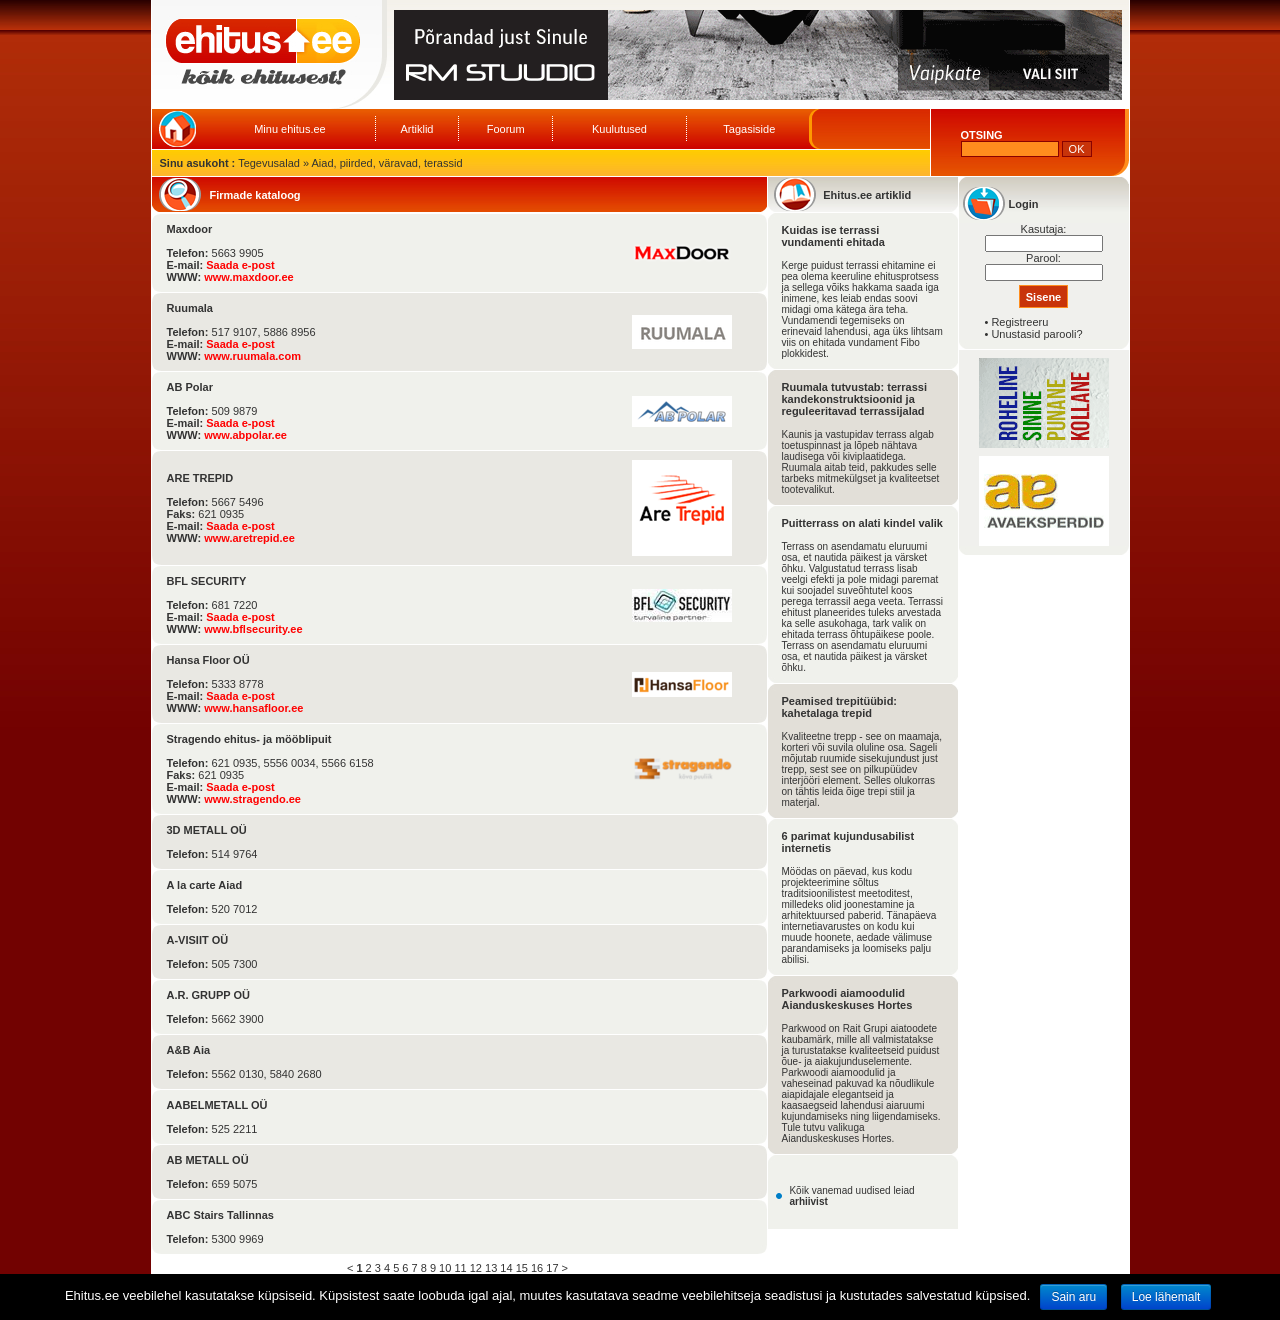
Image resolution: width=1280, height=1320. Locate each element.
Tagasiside (749, 129)
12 (476, 1268)
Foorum (506, 129)
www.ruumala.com (252, 356)
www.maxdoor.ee (248, 277)
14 (506, 1268)
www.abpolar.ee (245, 435)
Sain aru (1073, 1297)
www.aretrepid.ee (249, 538)
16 (537, 1268)
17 (552, 1268)
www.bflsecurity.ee (253, 629)
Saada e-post (240, 265)
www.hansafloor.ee (253, 708)
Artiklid (416, 129)
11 (460, 1268)
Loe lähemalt (1166, 1297)
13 (491, 1268)
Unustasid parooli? (1036, 334)
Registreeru (1019, 322)
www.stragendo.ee (252, 799)
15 (522, 1268)
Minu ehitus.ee (290, 129)
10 (445, 1268)
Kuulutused (619, 129)
